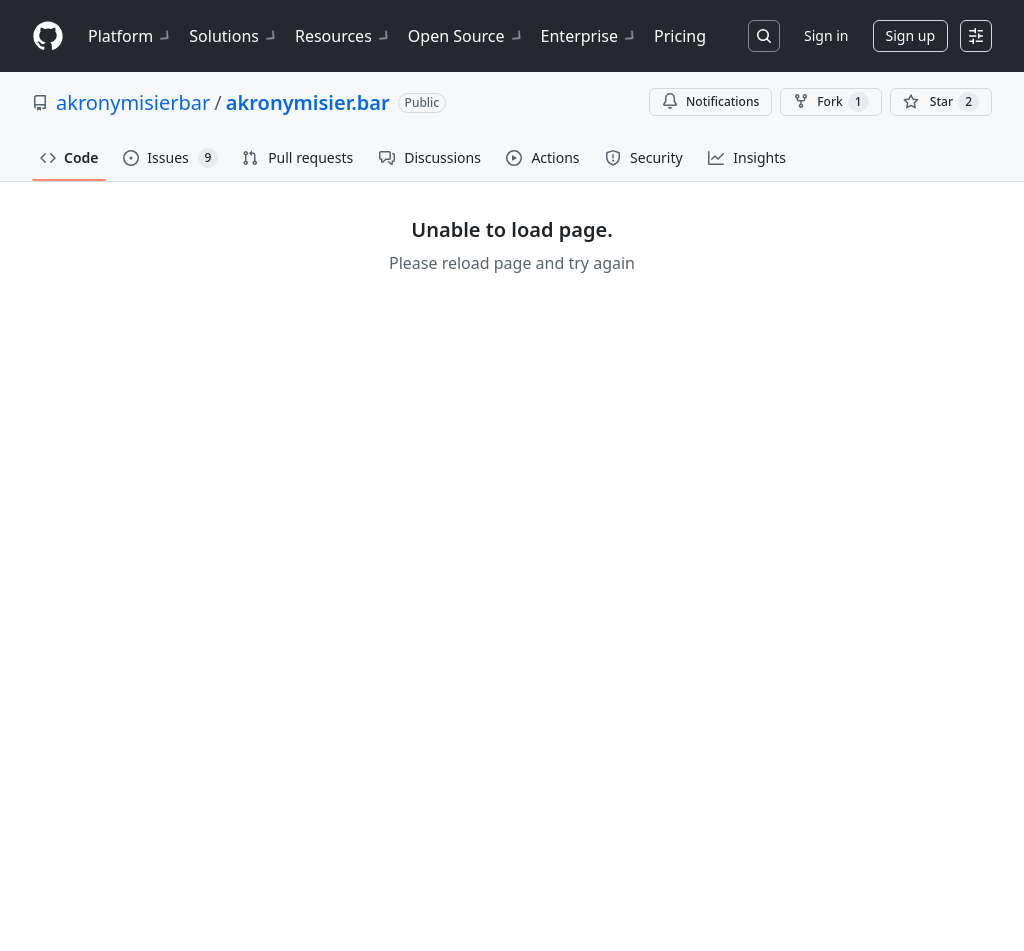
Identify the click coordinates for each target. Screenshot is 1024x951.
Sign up (910, 35)
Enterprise (589, 36)
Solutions (234, 36)
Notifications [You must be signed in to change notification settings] (710, 101)
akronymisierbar (133, 102)
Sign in (826, 35)
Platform (130, 36)
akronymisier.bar (308, 102)
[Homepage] (48, 36)
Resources (343, 36)
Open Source (466, 36)
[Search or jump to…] (764, 36)
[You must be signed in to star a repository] (941, 102)
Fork (830, 102)
